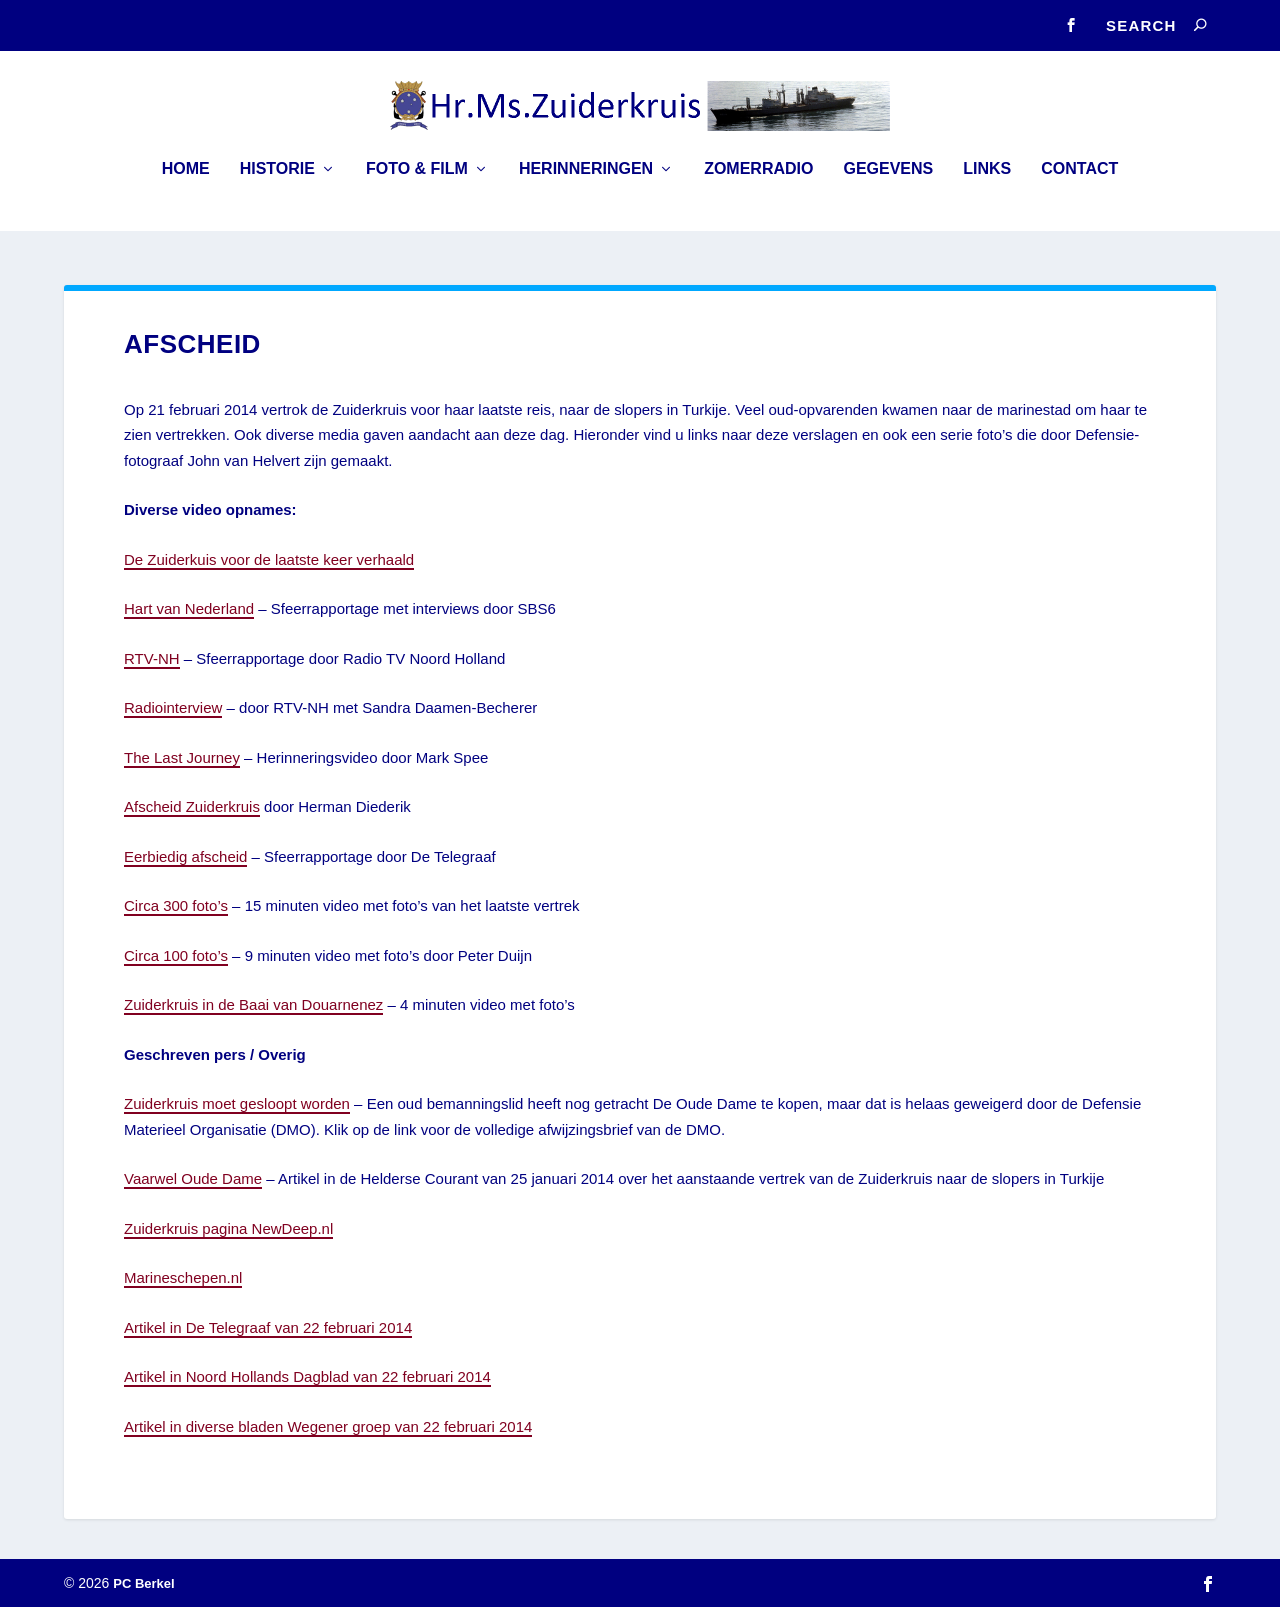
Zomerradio (758, 183)
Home (186, 183)
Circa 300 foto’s (176, 905)
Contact (1079, 183)
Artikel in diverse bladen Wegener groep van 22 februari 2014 (328, 1426)
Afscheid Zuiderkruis (192, 806)
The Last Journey (182, 757)
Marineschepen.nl (183, 1277)
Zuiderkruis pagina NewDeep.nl (228, 1228)
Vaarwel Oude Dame (193, 1178)
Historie (277, 183)
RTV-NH (152, 658)
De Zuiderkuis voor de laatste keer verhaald (269, 559)
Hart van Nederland (189, 608)
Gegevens (888, 183)
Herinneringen (586, 183)
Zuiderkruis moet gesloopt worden (237, 1103)
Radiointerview (173, 707)
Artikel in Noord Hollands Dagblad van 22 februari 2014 (307, 1376)
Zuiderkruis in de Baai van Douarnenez (253, 1004)
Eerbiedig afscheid (185, 856)
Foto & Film (417, 183)
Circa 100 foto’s (176, 955)
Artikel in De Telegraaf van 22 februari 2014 (268, 1327)
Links (987, 183)
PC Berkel (143, 1583)
